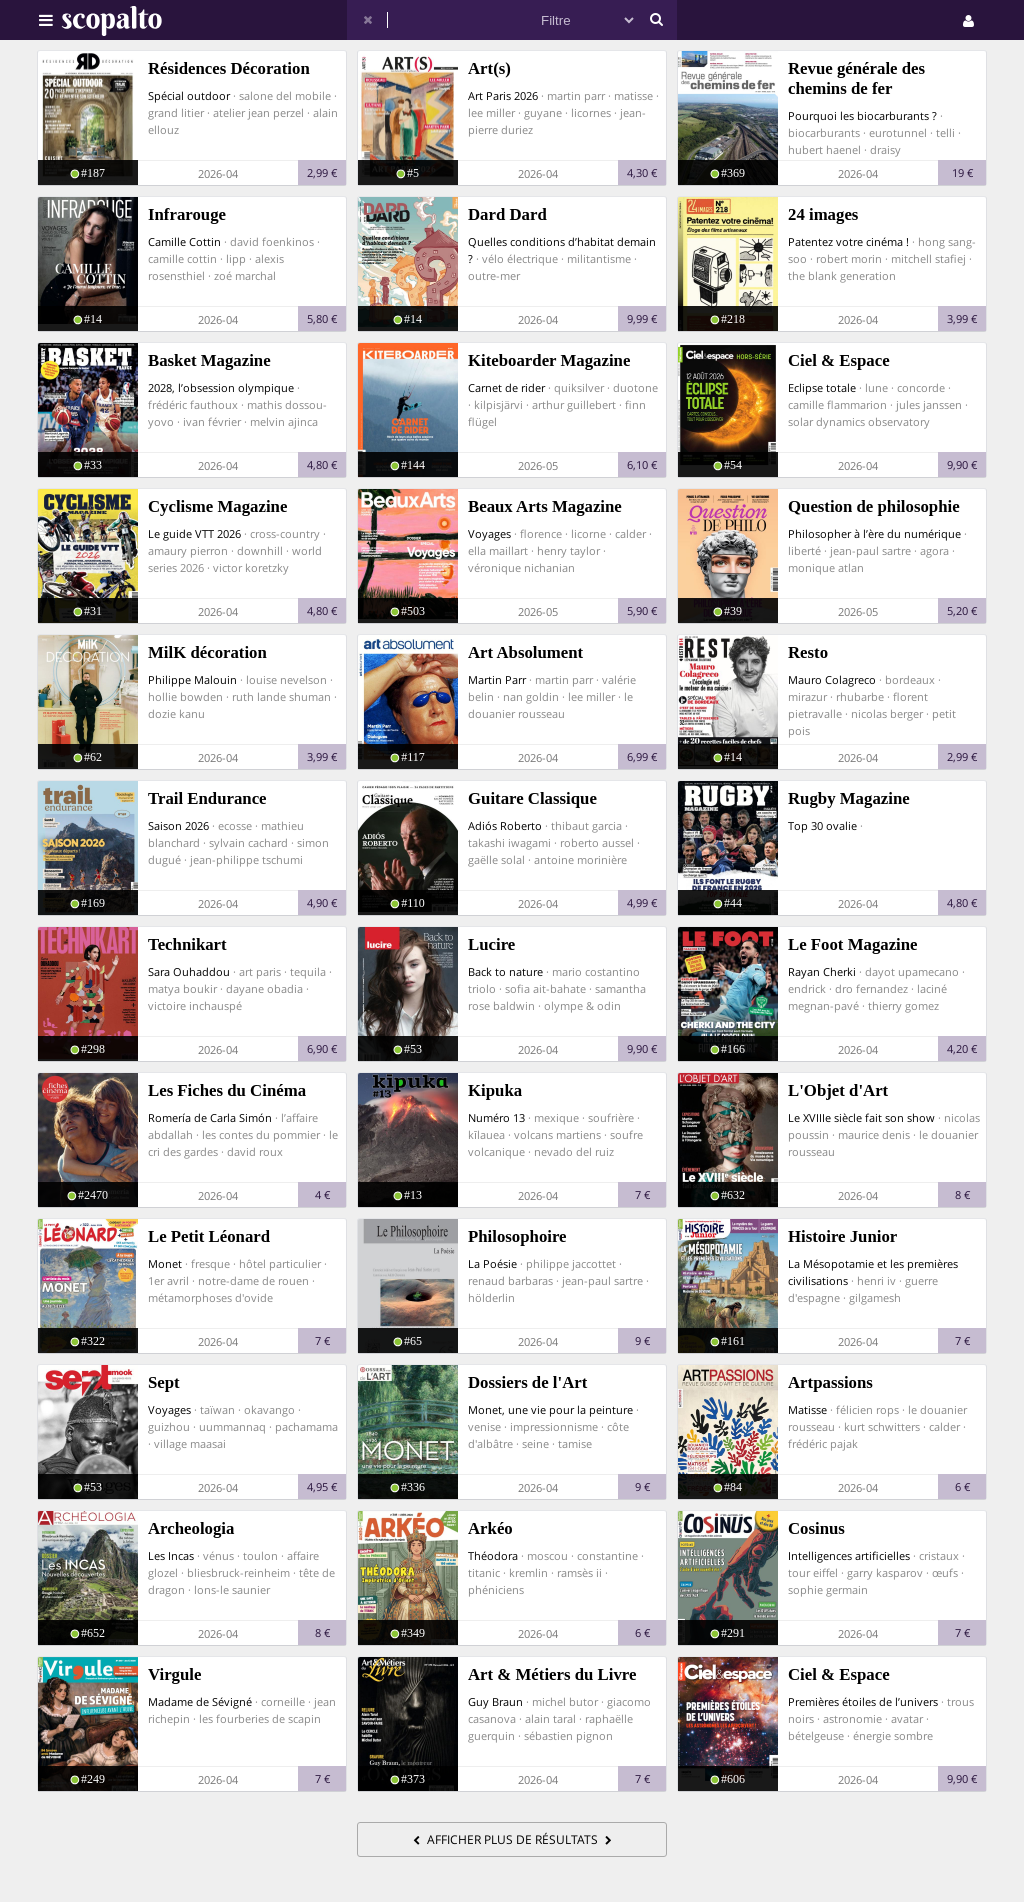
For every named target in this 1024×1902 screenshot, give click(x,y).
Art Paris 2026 (503, 95)
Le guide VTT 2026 (194, 533)
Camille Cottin (184, 241)
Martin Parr (497, 679)
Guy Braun (495, 1701)
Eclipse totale (822, 387)
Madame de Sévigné (200, 1701)
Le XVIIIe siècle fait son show (861, 1117)
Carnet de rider (506, 387)
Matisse (807, 1409)
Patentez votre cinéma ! (848, 241)
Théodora (493, 1555)
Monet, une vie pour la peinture (550, 1409)
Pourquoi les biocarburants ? (862, 115)
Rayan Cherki (822, 971)
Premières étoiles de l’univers (863, 1701)
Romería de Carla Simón (210, 1117)
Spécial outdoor (189, 95)
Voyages (489, 533)
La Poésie (492, 1263)
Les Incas (171, 1555)
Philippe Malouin (192, 679)
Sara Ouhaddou (189, 971)
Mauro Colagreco (832, 679)
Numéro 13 (496, 1117)
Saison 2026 (178, 825)
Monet (165, 1263)
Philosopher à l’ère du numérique (874, 533)
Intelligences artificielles (849, 1555)
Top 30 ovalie (822, 825)
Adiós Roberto (505, 825)
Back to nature (505, 971)
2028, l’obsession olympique (221, 387)
